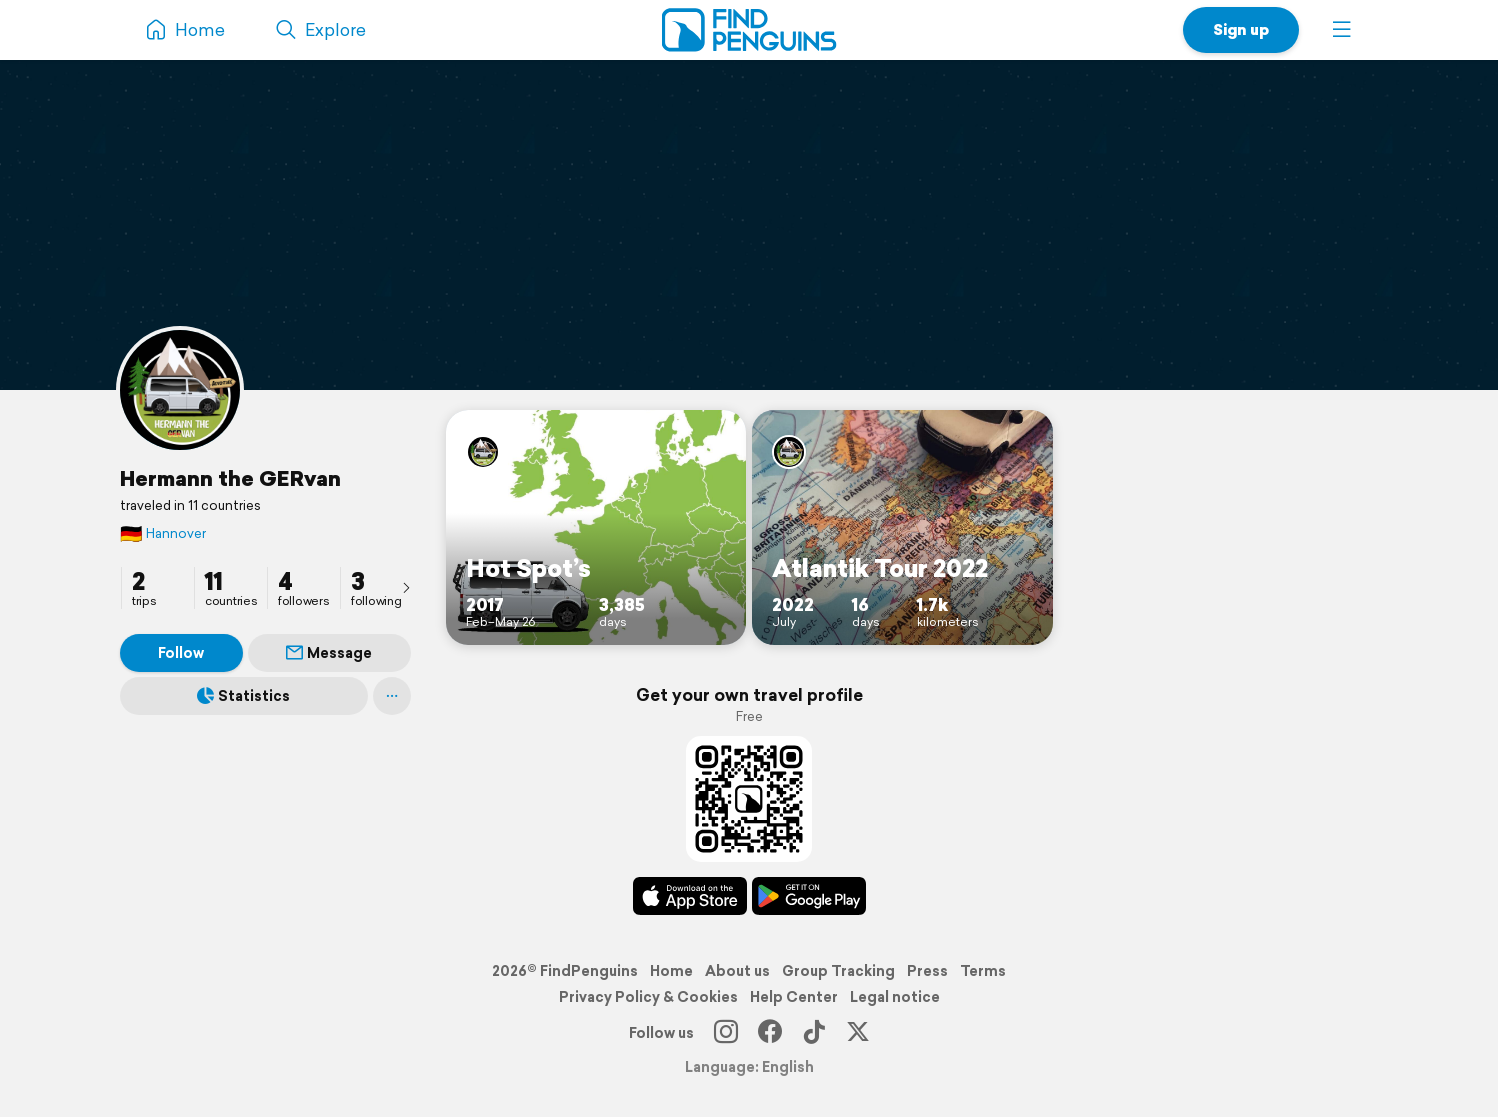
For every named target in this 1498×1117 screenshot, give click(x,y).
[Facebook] (770, 1033)
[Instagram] (726, 1033)
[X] (858, 1033)
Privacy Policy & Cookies (648, 997)
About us (737, 971)
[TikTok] (814, 1033)
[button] (1342, 30)
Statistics (243, 696)
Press (927, 971)
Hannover (163, 533)
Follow (181, 653)
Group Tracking (838, 971)
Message (329, 653)
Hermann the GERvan (230, 478)
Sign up (1241, 29)
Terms (983, 971)
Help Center (794, 997)
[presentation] (406, 587)
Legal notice (895, 997)
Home (671, 971)
